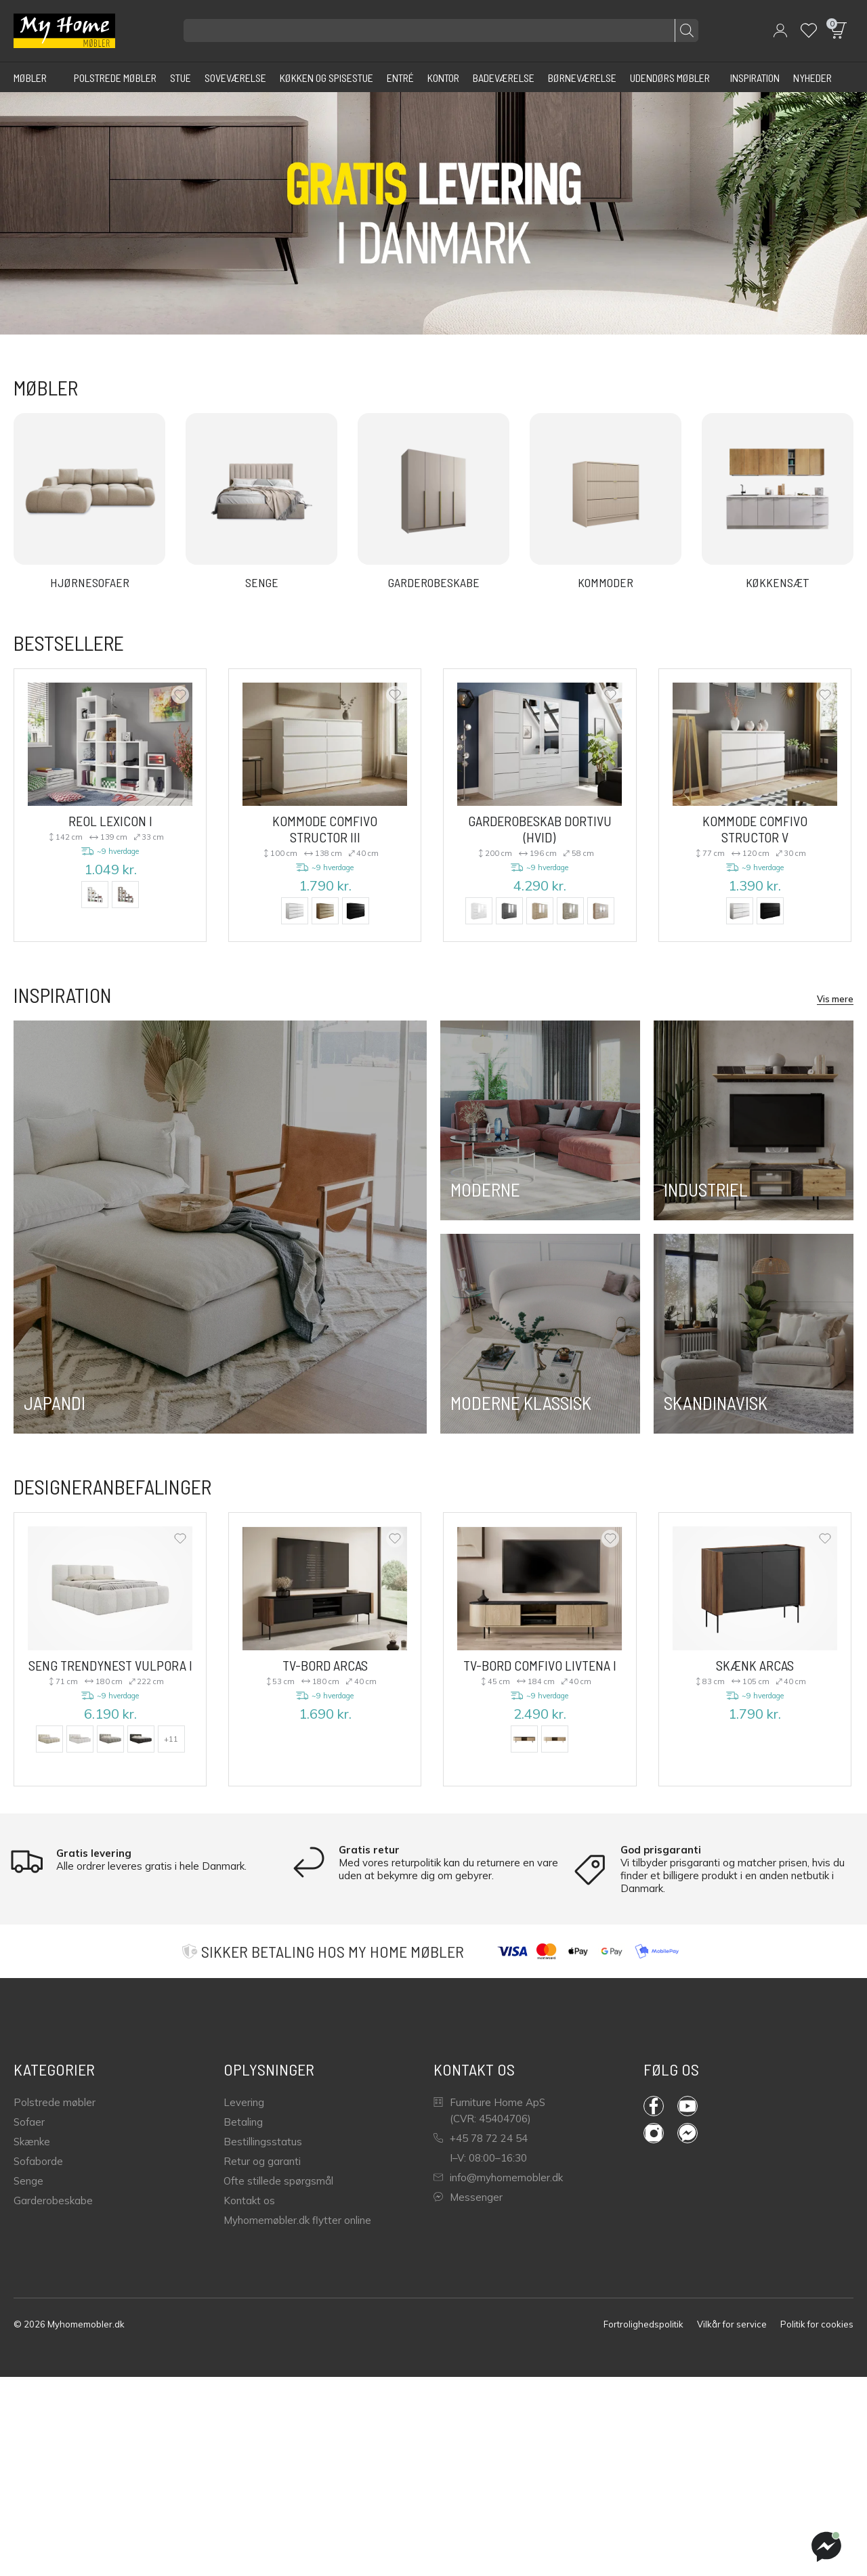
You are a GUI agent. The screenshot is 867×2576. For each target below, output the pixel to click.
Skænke (32, 2141)
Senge (28, 2180)
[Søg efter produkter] (441, 30)
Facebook (653, 2106)
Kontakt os (249, 2200)
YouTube (687, 2106)
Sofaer (29, 2122)
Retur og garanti (262, 2161)
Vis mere (835, 998)
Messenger (468, 2197)
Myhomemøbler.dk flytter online (297, 2220)
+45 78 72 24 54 (481, 2138)
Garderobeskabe (53, 2200)
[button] (780, 30)
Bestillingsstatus (263, 2141)
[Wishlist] (809, 30)
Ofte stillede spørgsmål (278, 2180)
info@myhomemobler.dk (498, 2177)
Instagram (653, 2133)
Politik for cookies (816, 2324)
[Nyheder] (812, 77)
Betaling (243, 2122)
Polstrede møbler (55, 2102)
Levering (244, 2102)
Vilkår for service (732, 2324)
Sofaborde (38, 2161)
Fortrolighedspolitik (643, 2324)
